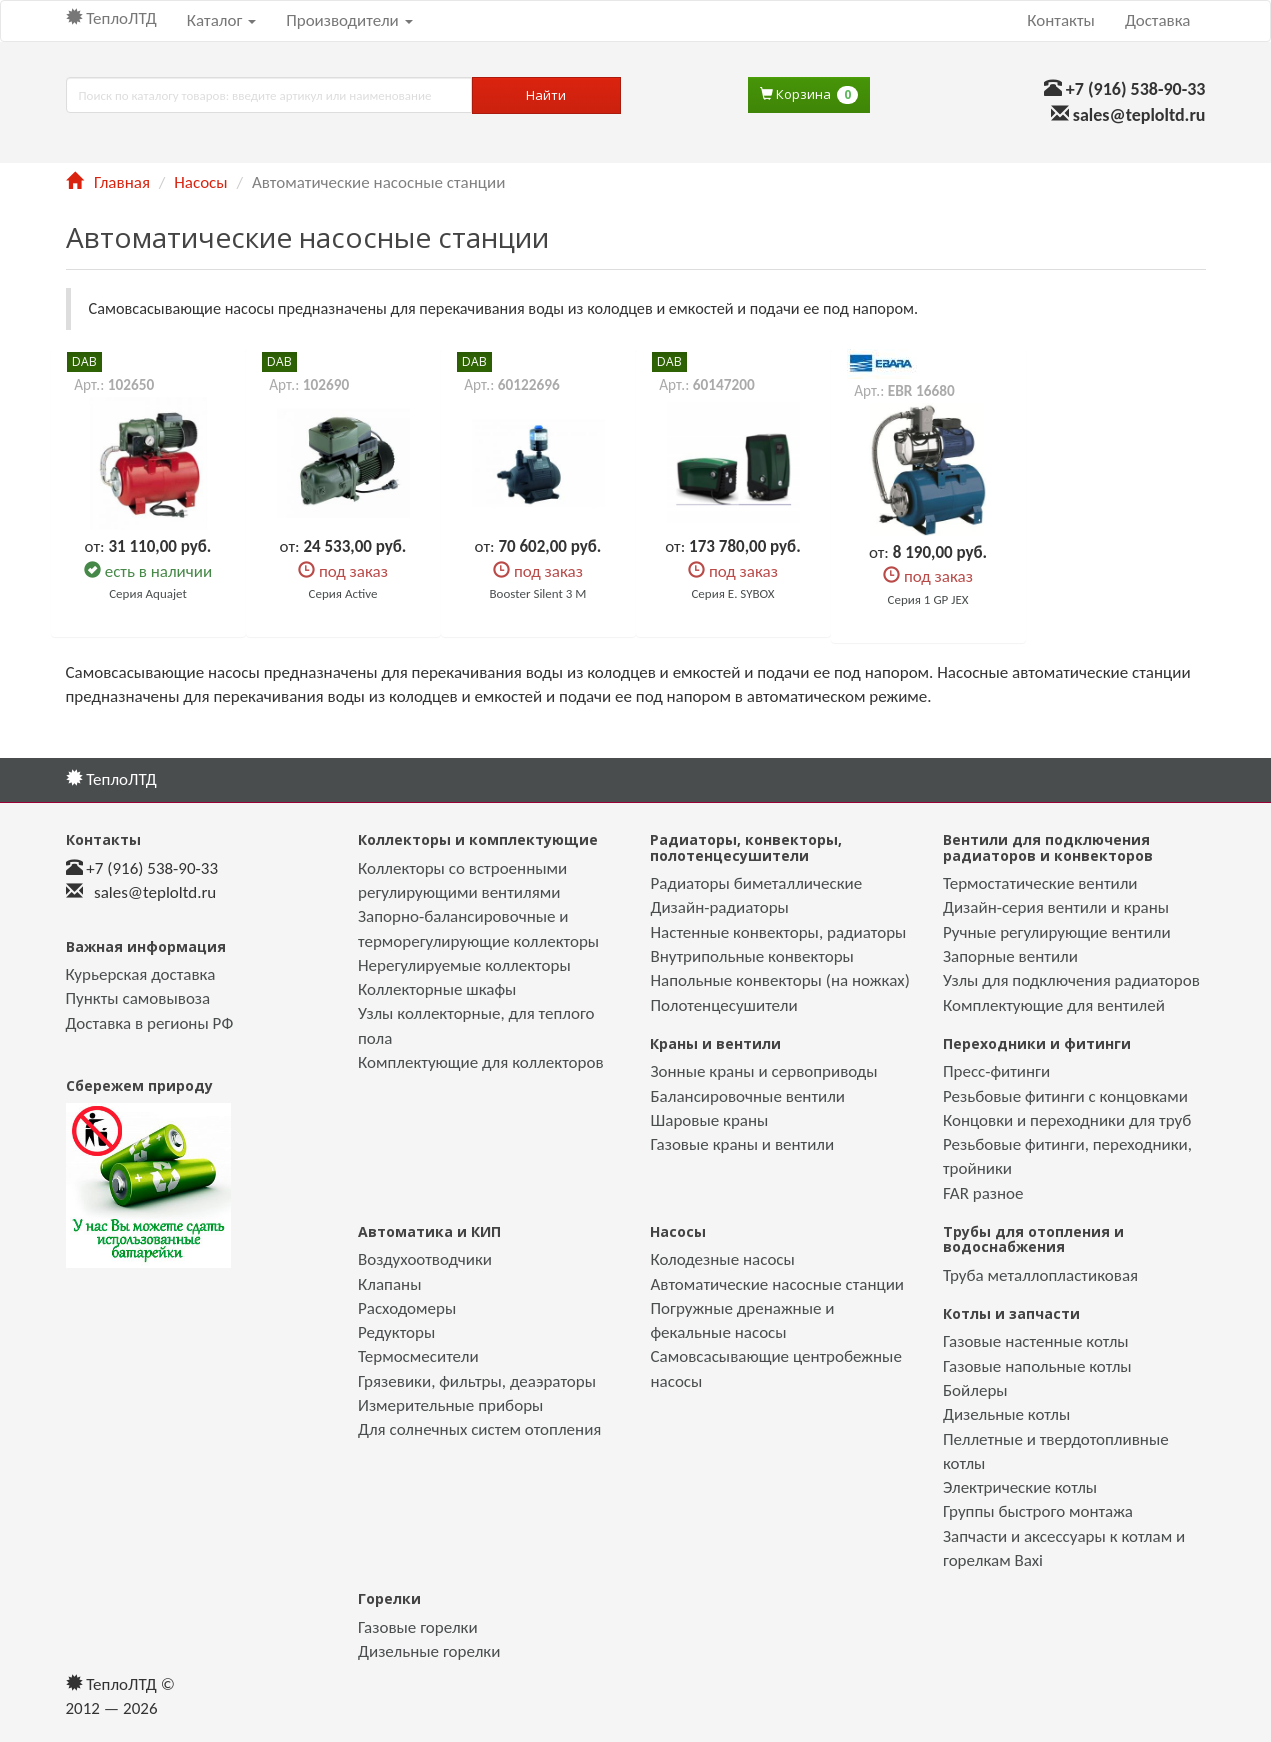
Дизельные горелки (429, 1651)
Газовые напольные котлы (1037, 1366)
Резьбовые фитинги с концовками (1065, 1096)
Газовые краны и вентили (742, 1144)
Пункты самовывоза (138, 998)
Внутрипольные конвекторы (751, 956)
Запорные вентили (1010, 956)
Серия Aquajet (148, 593)
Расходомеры (407, 1308)
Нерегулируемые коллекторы (464, 965)
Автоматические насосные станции (777, 1284)
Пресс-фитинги (996, 1071)
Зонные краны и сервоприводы (763, 1071)
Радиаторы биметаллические (756, 883)
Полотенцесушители (723, 1005)
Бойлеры (975, 1390)
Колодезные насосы (722, 1259)
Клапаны (389, 1284)
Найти (546, 95)
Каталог (221, 20)
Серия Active (343, 593)
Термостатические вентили (1040, 883)
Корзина (809, 94)
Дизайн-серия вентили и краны (1056, 907)
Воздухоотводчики (425, 1259)
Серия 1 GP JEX (928, 599)
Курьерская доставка (141, 974)
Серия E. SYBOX (732, 593)
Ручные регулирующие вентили (1057, 932)
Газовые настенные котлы (1036, 1341)
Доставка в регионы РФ (150, 1023)
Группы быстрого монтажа (1038, 1511)
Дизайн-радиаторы (719, 907)
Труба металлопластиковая (1040, 1275)
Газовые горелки (418, 1627)
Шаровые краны (709, 1120)
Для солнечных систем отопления (479, 1429)
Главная (108, 182)
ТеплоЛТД (111, 18)
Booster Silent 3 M (538, 593)
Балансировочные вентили (747, 1096)
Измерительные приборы (450, 1405)
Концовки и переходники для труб (1067, 1120)
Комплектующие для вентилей (1054, 1005)
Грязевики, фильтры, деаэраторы (477, 1381)
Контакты (1061, 20)
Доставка (1158, 20)
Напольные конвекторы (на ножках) (779, 980)
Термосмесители (418, 1356)
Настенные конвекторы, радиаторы (778, 932)
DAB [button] (84, 361)
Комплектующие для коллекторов (481, 1062)
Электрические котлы (1020, 1487)
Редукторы (396, 1332)
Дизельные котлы (1006, 1414)
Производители (349, 20)
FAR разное (983, 1193)
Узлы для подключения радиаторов (1071, 980)
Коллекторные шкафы (437, 989)
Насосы (200, 182)
